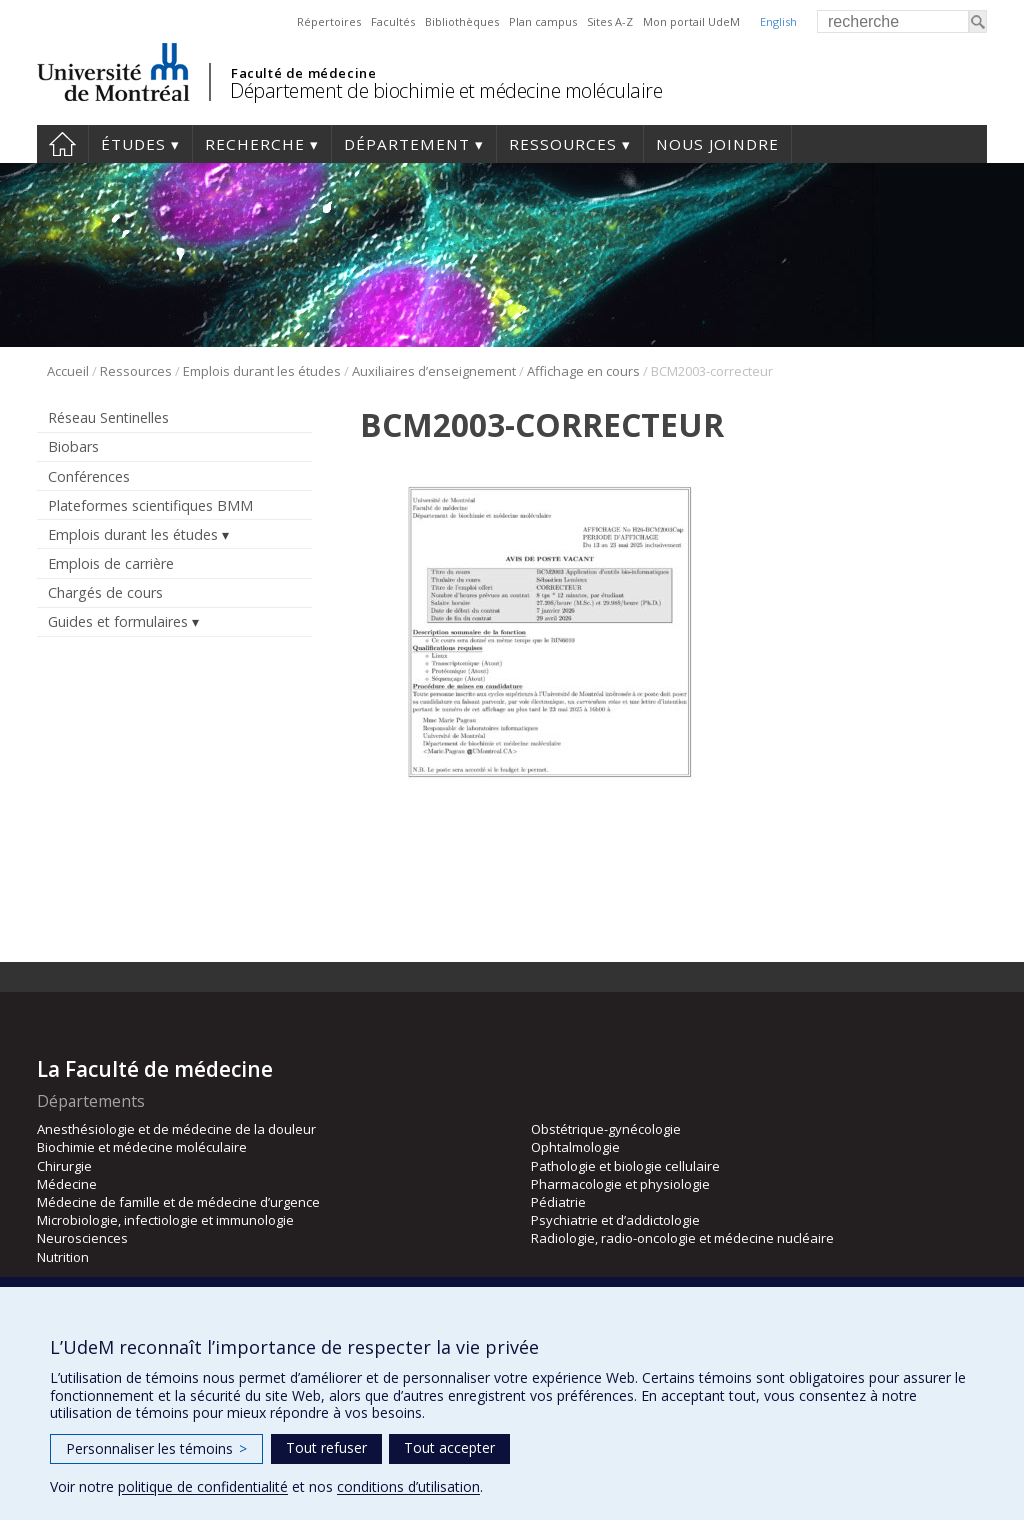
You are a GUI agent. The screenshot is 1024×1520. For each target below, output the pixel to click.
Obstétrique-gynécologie (606, 1129)
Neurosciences (82, 1238)
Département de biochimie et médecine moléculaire (446, 90)
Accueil (62, 144)
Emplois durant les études (262, 371)
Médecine (67, 1184)
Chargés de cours (105, 592)
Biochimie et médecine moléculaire (142, 1147)
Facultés (393, 21)
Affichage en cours (583, 371)
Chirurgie (64, 1166)
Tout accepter (449, 1447)
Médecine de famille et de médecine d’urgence (178, 1202)
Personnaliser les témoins (156, 1448)
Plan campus (543, 21)
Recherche (255, 144)
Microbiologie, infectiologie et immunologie (165, 1220)
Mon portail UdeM (691, 21)
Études (133, 144)
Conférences (89, 476)
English (778, 21)
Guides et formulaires (118, 621)
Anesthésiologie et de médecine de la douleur (176, 1129)
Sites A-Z (610, 21)
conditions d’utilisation (408, 1486)
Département (407, 144)
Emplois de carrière (111, 563)
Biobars (73, 446)
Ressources (563, 144)
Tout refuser (326, 1447)
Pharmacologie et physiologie (620, 1184)
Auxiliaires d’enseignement (434, 371)
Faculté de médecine (303, 73)
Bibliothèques (462, 21)
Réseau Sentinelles (108, 417)
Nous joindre (717, 144)
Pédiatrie (558, 1202)
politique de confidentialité (203, 1486)
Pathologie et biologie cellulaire (625, 1166)
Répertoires (329, 21)
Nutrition (63, 1257)
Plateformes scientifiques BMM (150, 505)
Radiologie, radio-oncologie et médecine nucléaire (682, 1238)
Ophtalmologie (575, 1147)
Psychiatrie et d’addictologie (615, 1220)
